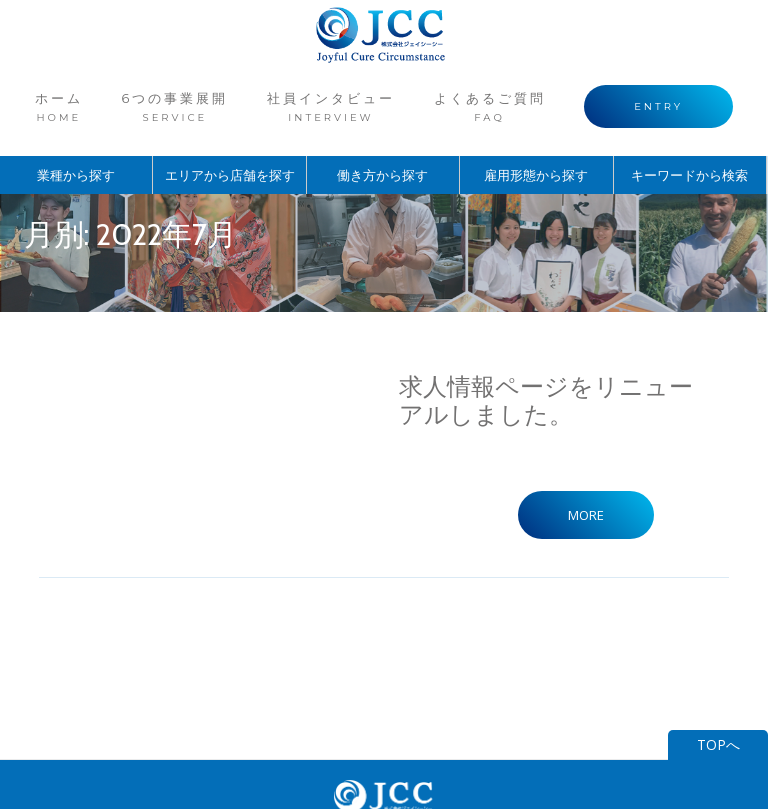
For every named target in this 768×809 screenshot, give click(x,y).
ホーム (97, 93)
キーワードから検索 (690, 147)
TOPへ (718, 625)
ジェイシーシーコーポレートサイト (384, 728)
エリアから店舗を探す (230, 147)
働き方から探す (383, 147)
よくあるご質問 (471, 93)
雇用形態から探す (536, 147)
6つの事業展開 (193, 93)
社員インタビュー (331, 93)
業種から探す (76, 147)
